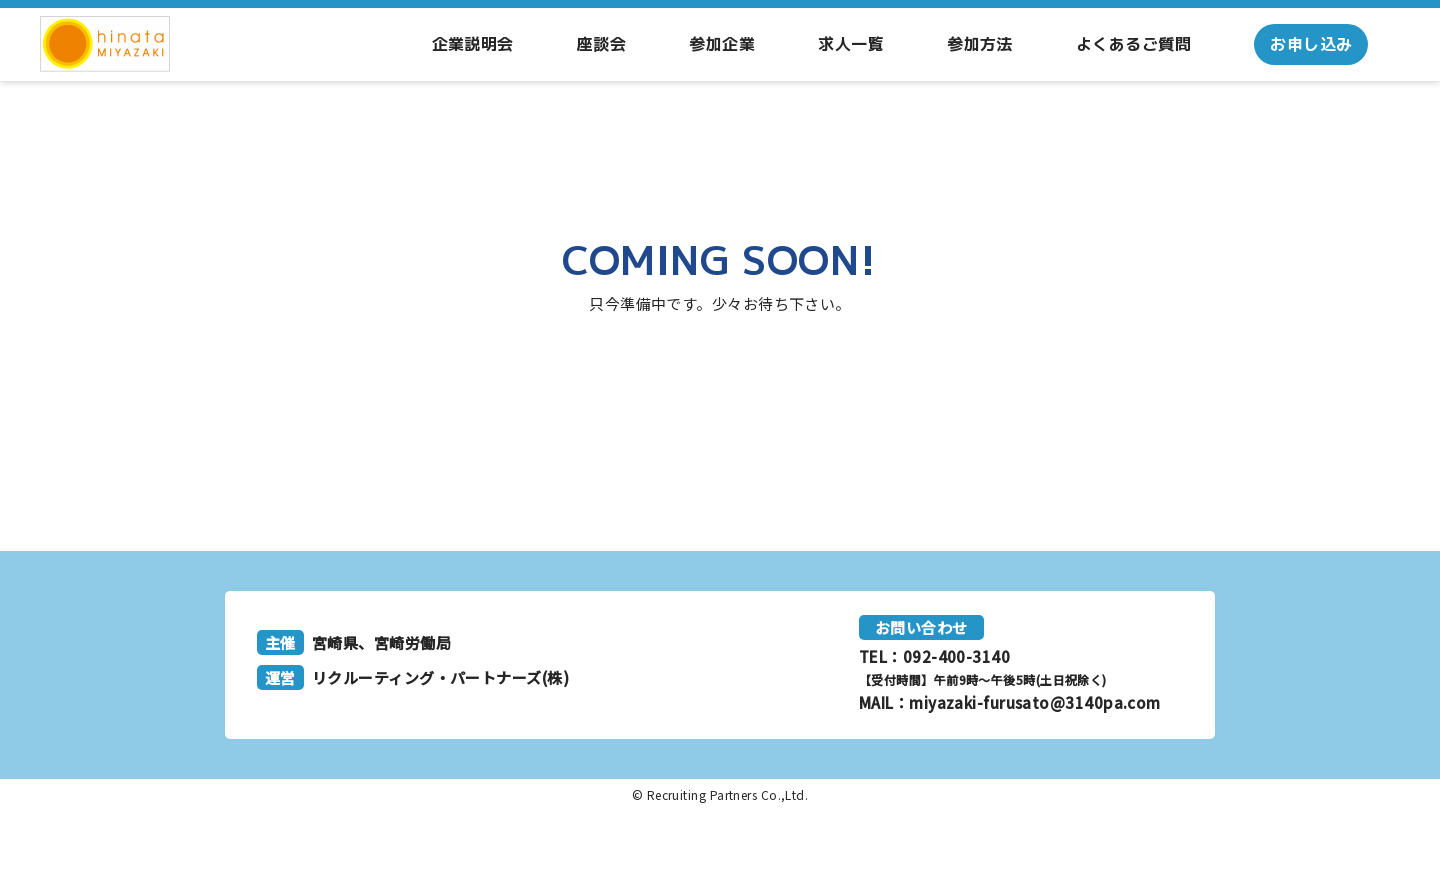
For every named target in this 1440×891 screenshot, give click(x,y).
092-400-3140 (956, 656)
